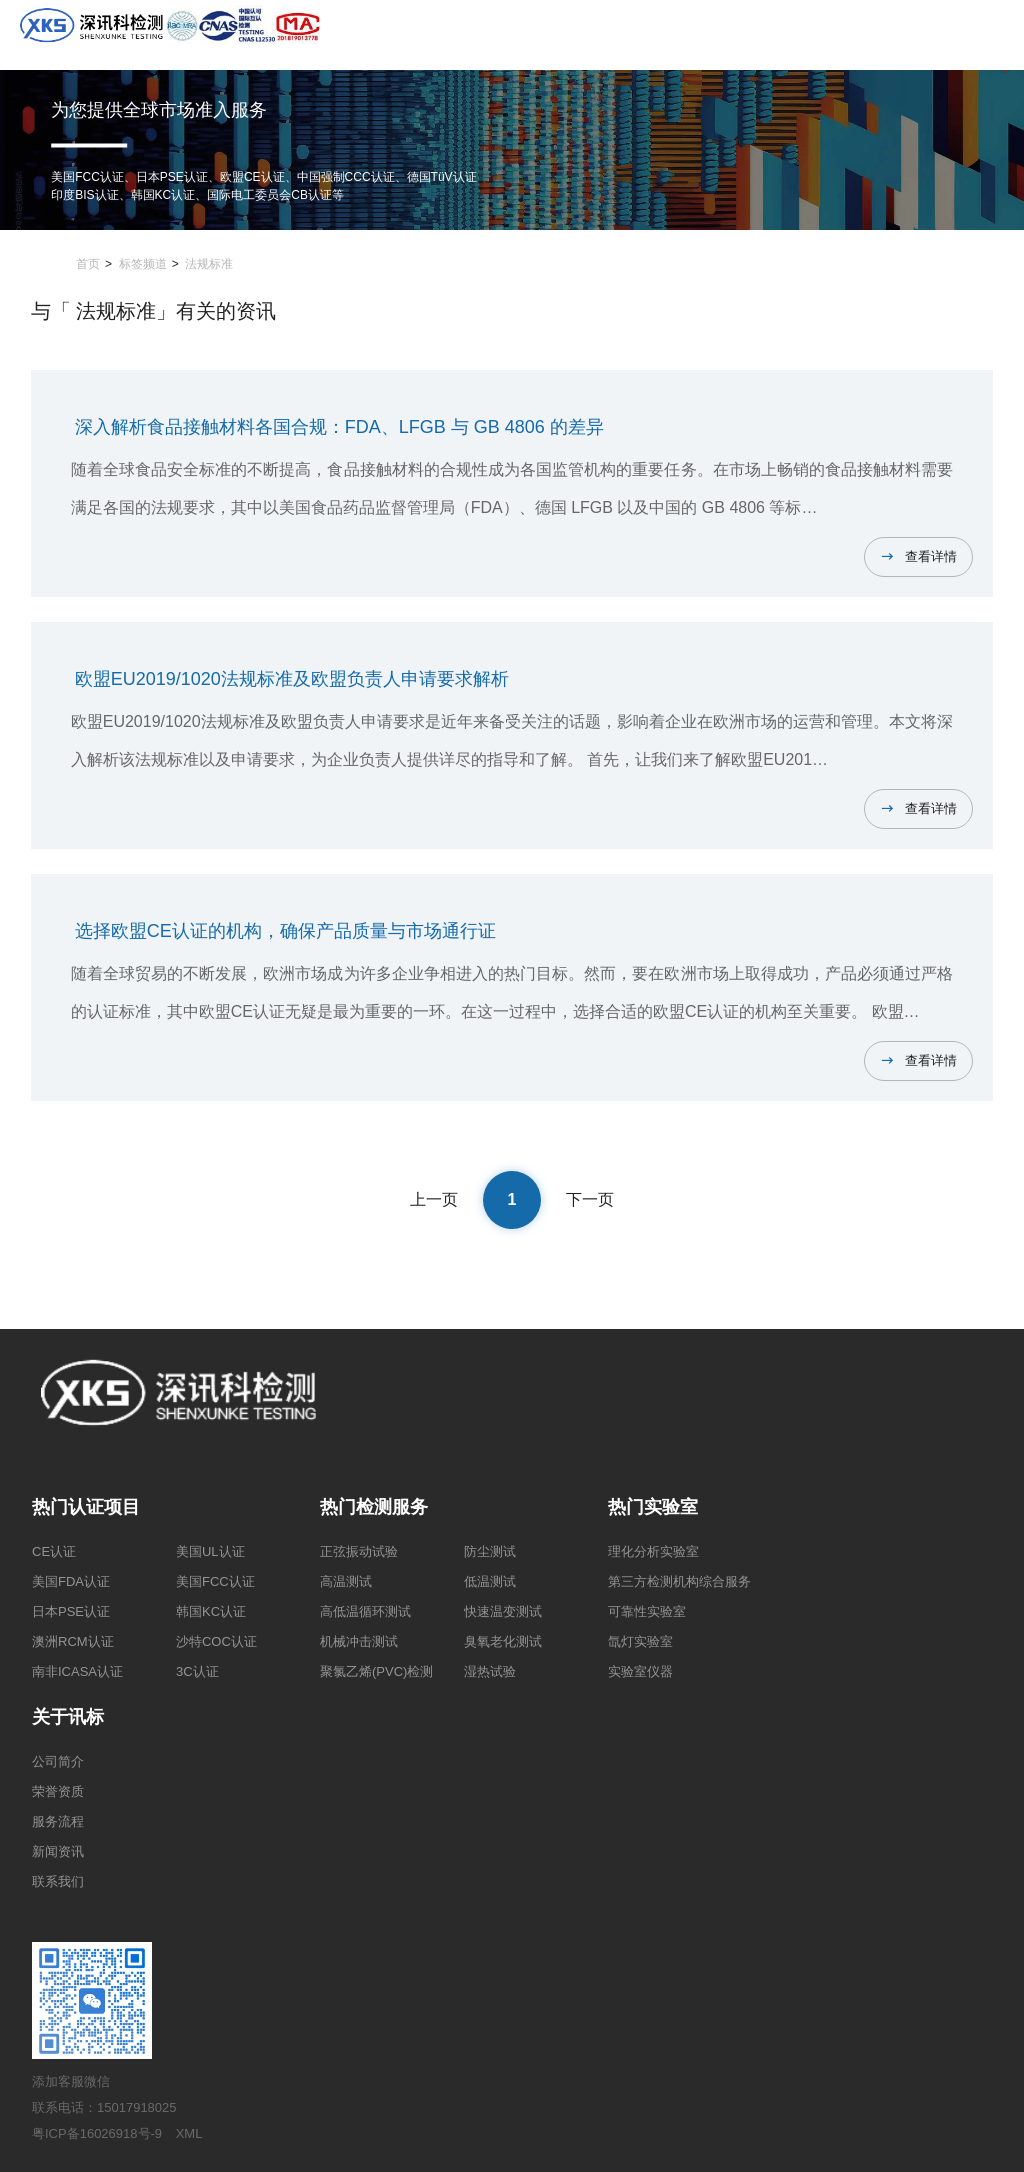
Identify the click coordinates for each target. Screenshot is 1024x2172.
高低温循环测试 (365, 1611)
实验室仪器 (640, 1671)
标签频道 (143, 264)
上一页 (434, 1199)
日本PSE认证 (71, 1611)
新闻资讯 (58, 1851)
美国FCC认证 (215, 1581)
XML (189, 2133)
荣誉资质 (58, 1791)
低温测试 (490, 1581)
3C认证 (197, 1671)
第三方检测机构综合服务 (679, 1581)
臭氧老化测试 (503, 1641)
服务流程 (58, 1821)
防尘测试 (490, 1551)
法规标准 (209, 264)
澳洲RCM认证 (73, 1641)
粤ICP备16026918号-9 (97, 2133)
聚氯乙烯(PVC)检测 (376, 1671)
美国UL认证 (210, 1551)
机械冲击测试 (359, 1641)
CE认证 (54, 1551)
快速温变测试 (503, 1611)
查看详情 (931, 556)
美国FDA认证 (71, 1581)
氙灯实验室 (640, 1641)
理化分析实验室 (653, 1551)
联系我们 (58, 1881)
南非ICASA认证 (77, 1671)
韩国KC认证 (211, 1611)
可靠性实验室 (647, 1611)
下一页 (590, 1199)
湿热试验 (490, 1671)
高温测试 (346, 1581)
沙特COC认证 (216, 1641)
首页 (88, 264)
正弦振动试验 (359, 1551)
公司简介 (58, 1761)
